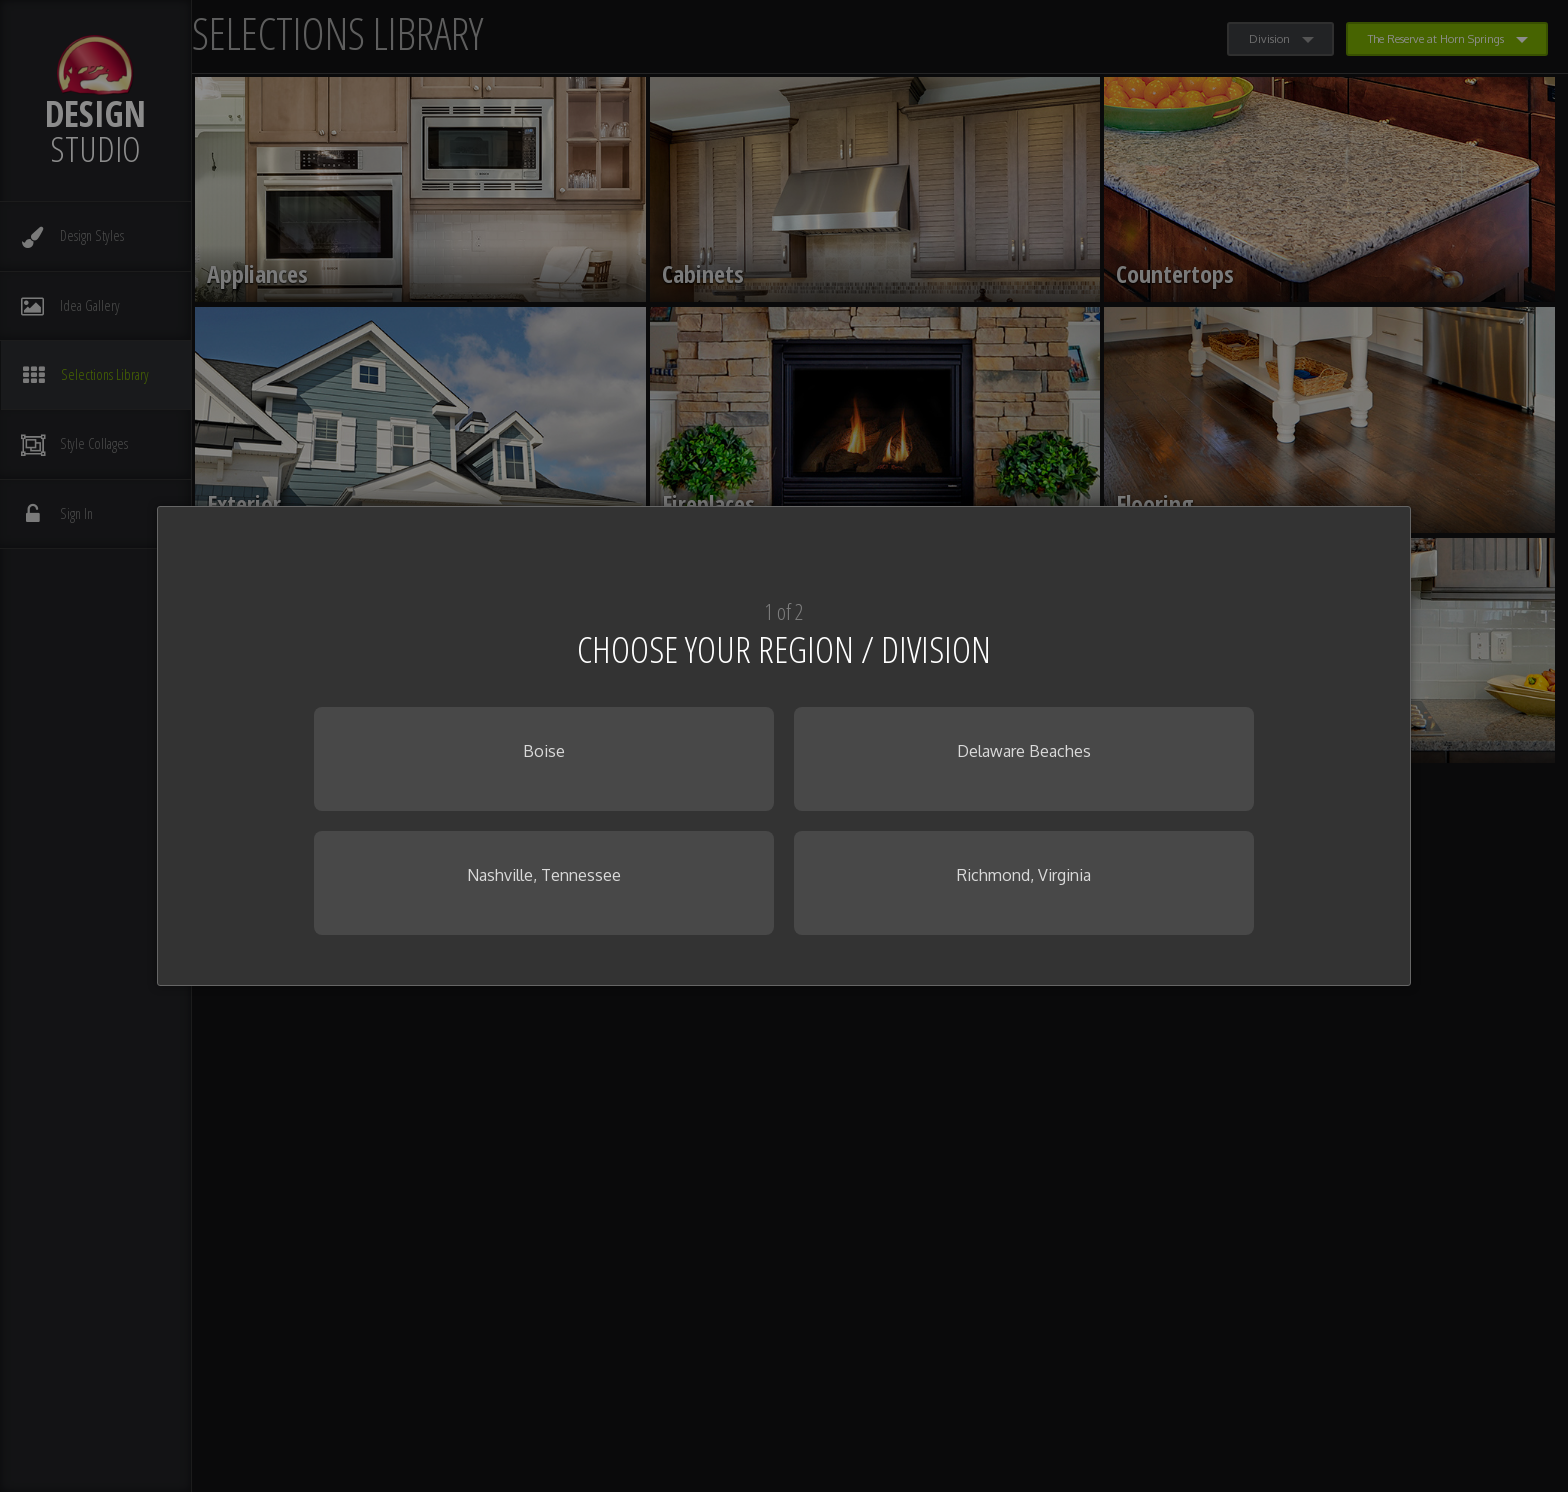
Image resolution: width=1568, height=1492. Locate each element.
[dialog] (784, 746)
